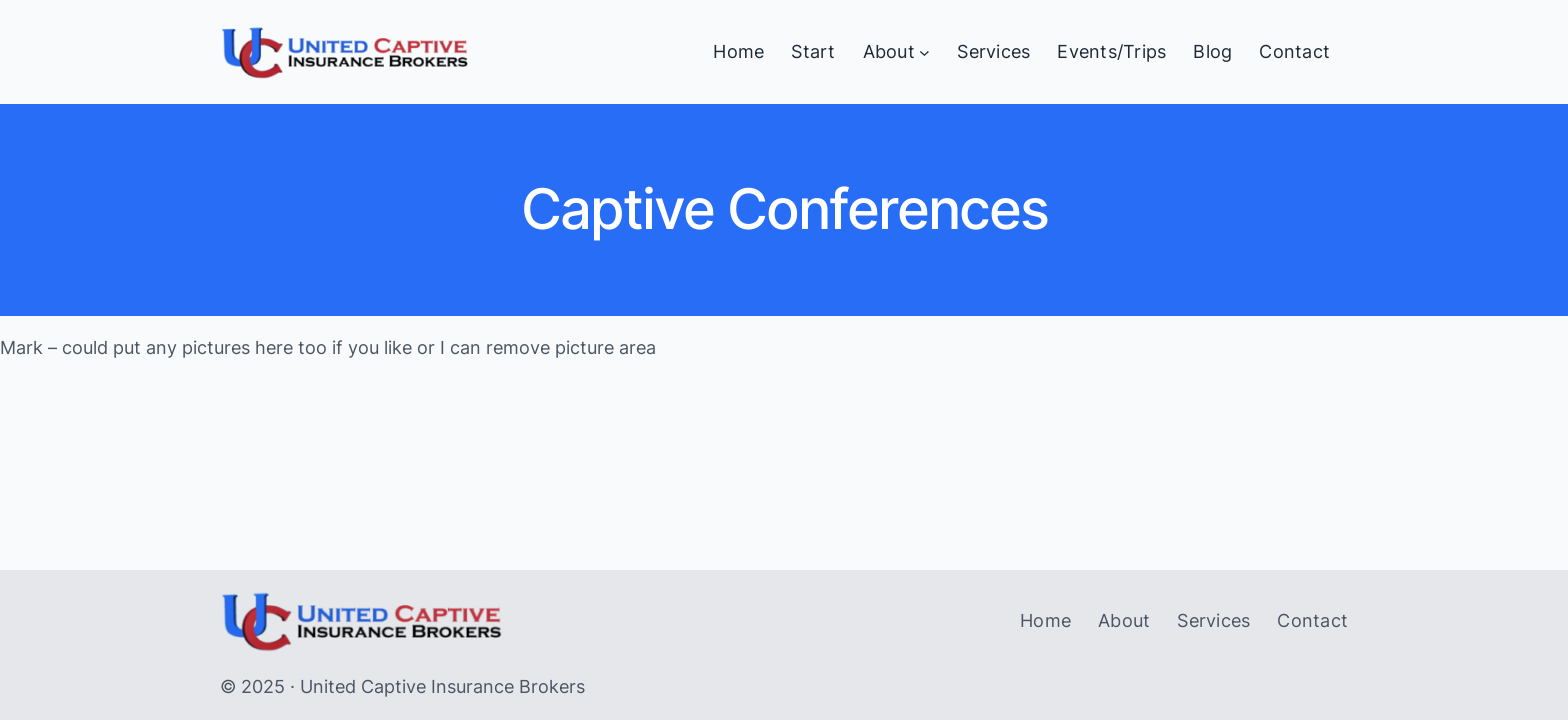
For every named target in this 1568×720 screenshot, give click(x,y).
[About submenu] (924, 52)
